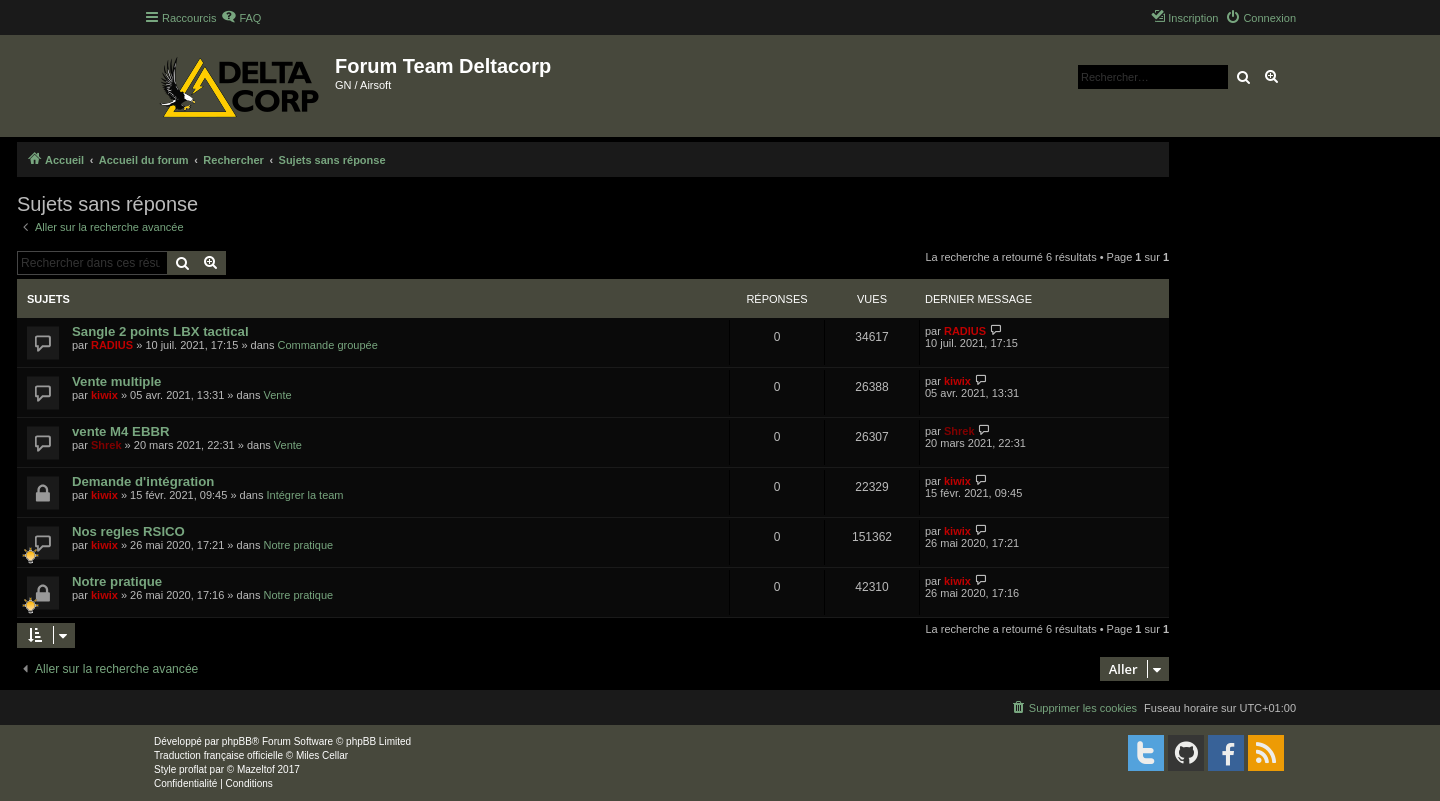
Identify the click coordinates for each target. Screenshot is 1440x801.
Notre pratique (298, 545)
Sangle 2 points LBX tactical (160, 331)
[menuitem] (241, 18)
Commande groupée (327, 345)
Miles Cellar (322, 755)
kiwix (104, 395)
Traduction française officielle (218, 755)
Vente (277, 395)
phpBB (237, 741)
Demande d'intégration (143, 481)
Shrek (106, 445)
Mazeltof (256, 769)
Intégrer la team (305, 495)
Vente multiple (116, 381)
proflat (193, 769)
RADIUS (112, 345)
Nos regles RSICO (128, 531)
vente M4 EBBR (120, 431)
